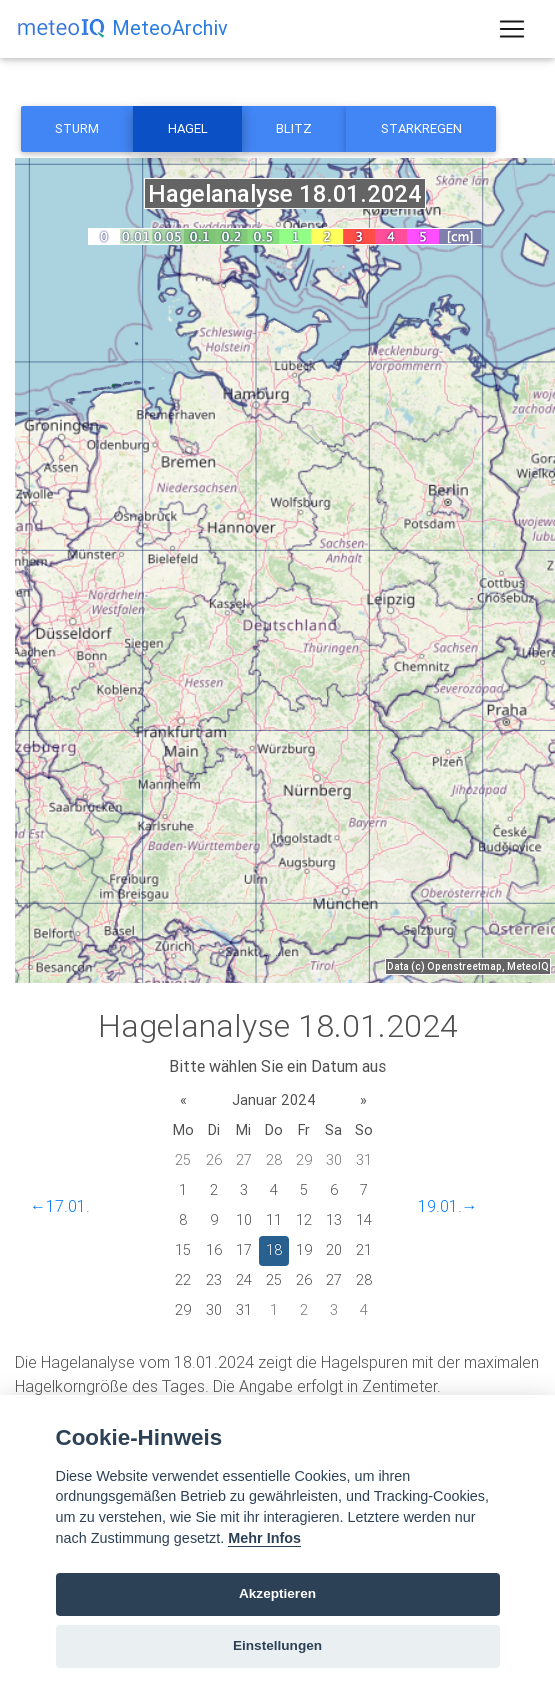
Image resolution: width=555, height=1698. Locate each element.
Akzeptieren (277, 1593)
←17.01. (60, 1206)
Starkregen (421, 128)
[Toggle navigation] (512, 29)
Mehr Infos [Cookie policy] (264, 1538)
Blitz (294, 128)
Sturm (77, 128)
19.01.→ (448, 1206)
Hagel (188, 128)
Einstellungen (277, 1645)
